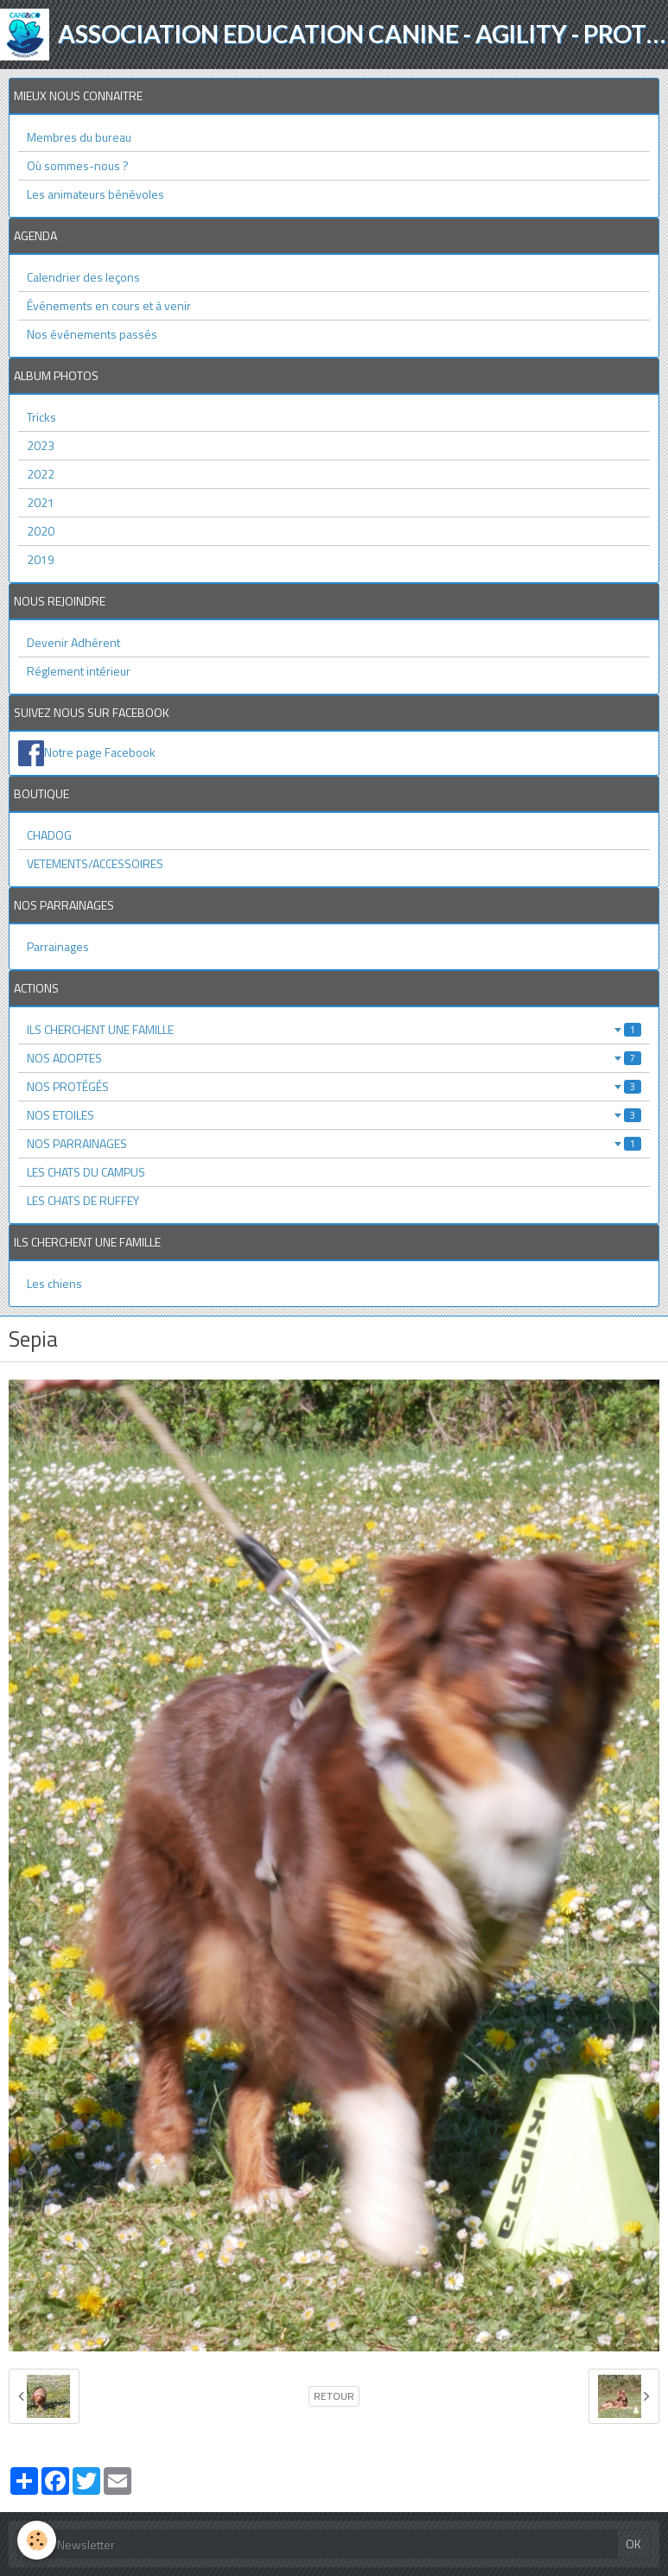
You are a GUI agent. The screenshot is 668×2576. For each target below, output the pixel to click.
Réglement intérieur (78, 671)
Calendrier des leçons (83, 277)
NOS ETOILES (334, 1115)
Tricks (41, 417)
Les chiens (54, 1283)
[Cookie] (36, 2540)
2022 (40, 474)
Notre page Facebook (100, 752)
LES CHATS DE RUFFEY (83, 1200)
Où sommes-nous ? (78, 165)
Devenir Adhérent (73, 642)
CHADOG (49, 835)
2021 (40, 502)
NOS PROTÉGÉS (334, 1086)
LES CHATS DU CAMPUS (86, 1172)
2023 (40, 445)
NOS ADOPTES (334, 1058)
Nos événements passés (92, 334)
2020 (40, 531)
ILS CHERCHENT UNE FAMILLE (334, 1029)
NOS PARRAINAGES (334, 1143)
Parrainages (58, 946)
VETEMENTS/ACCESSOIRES (95, 863)
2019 (40, 559)
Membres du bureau (79, 137)
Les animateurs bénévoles (95, 194)
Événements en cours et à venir (109, 305)
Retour (334, 2396)
